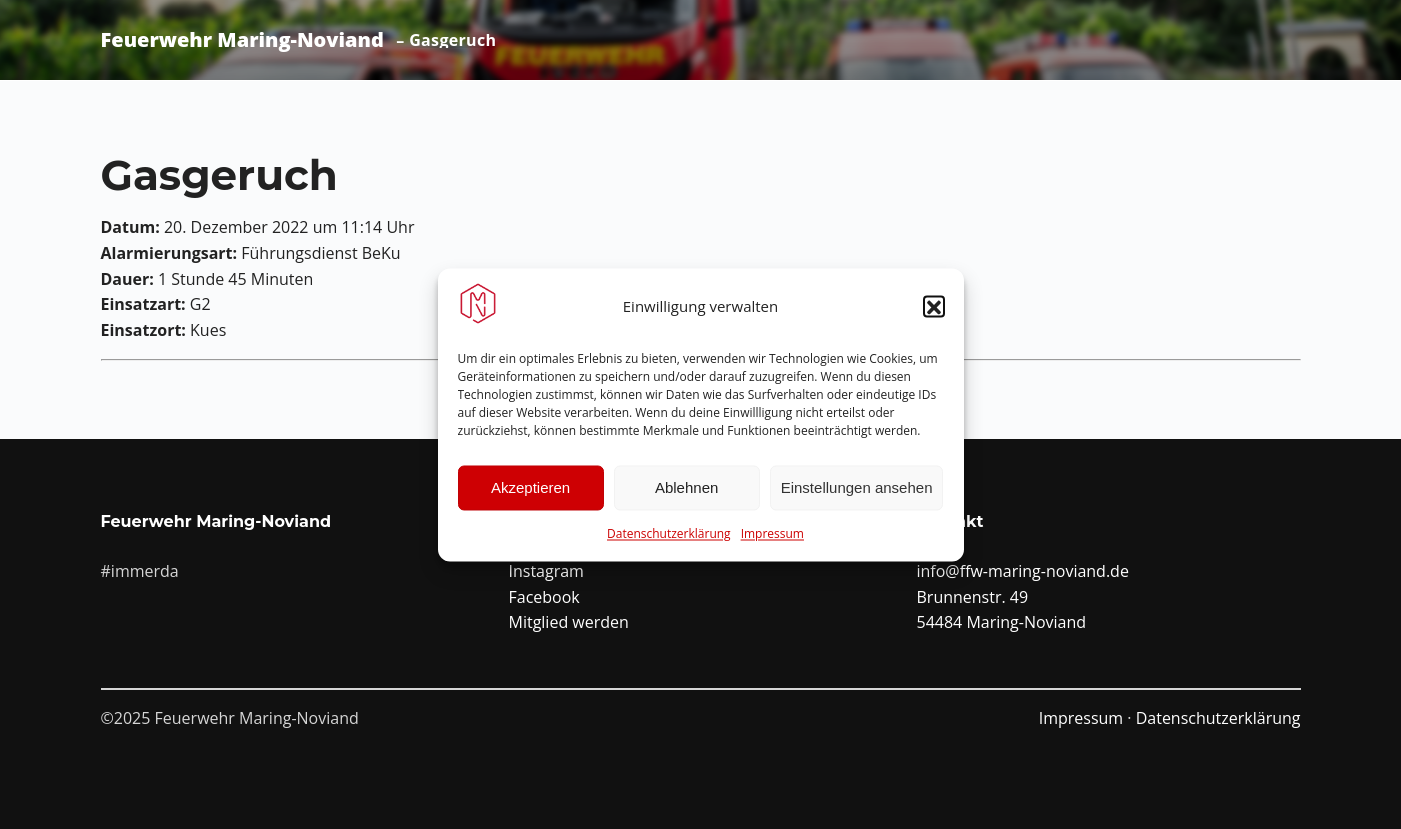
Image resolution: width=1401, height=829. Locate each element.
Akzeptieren (530, 493)
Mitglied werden (569, 622)
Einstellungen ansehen (857, 493)
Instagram (546, 571)
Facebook (544, 597)
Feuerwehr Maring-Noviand (242, 40)
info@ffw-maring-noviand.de (1023, 571)
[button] (934, 313)
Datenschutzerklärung (669, 539)
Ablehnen (686, 493)
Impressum (772, 539)
